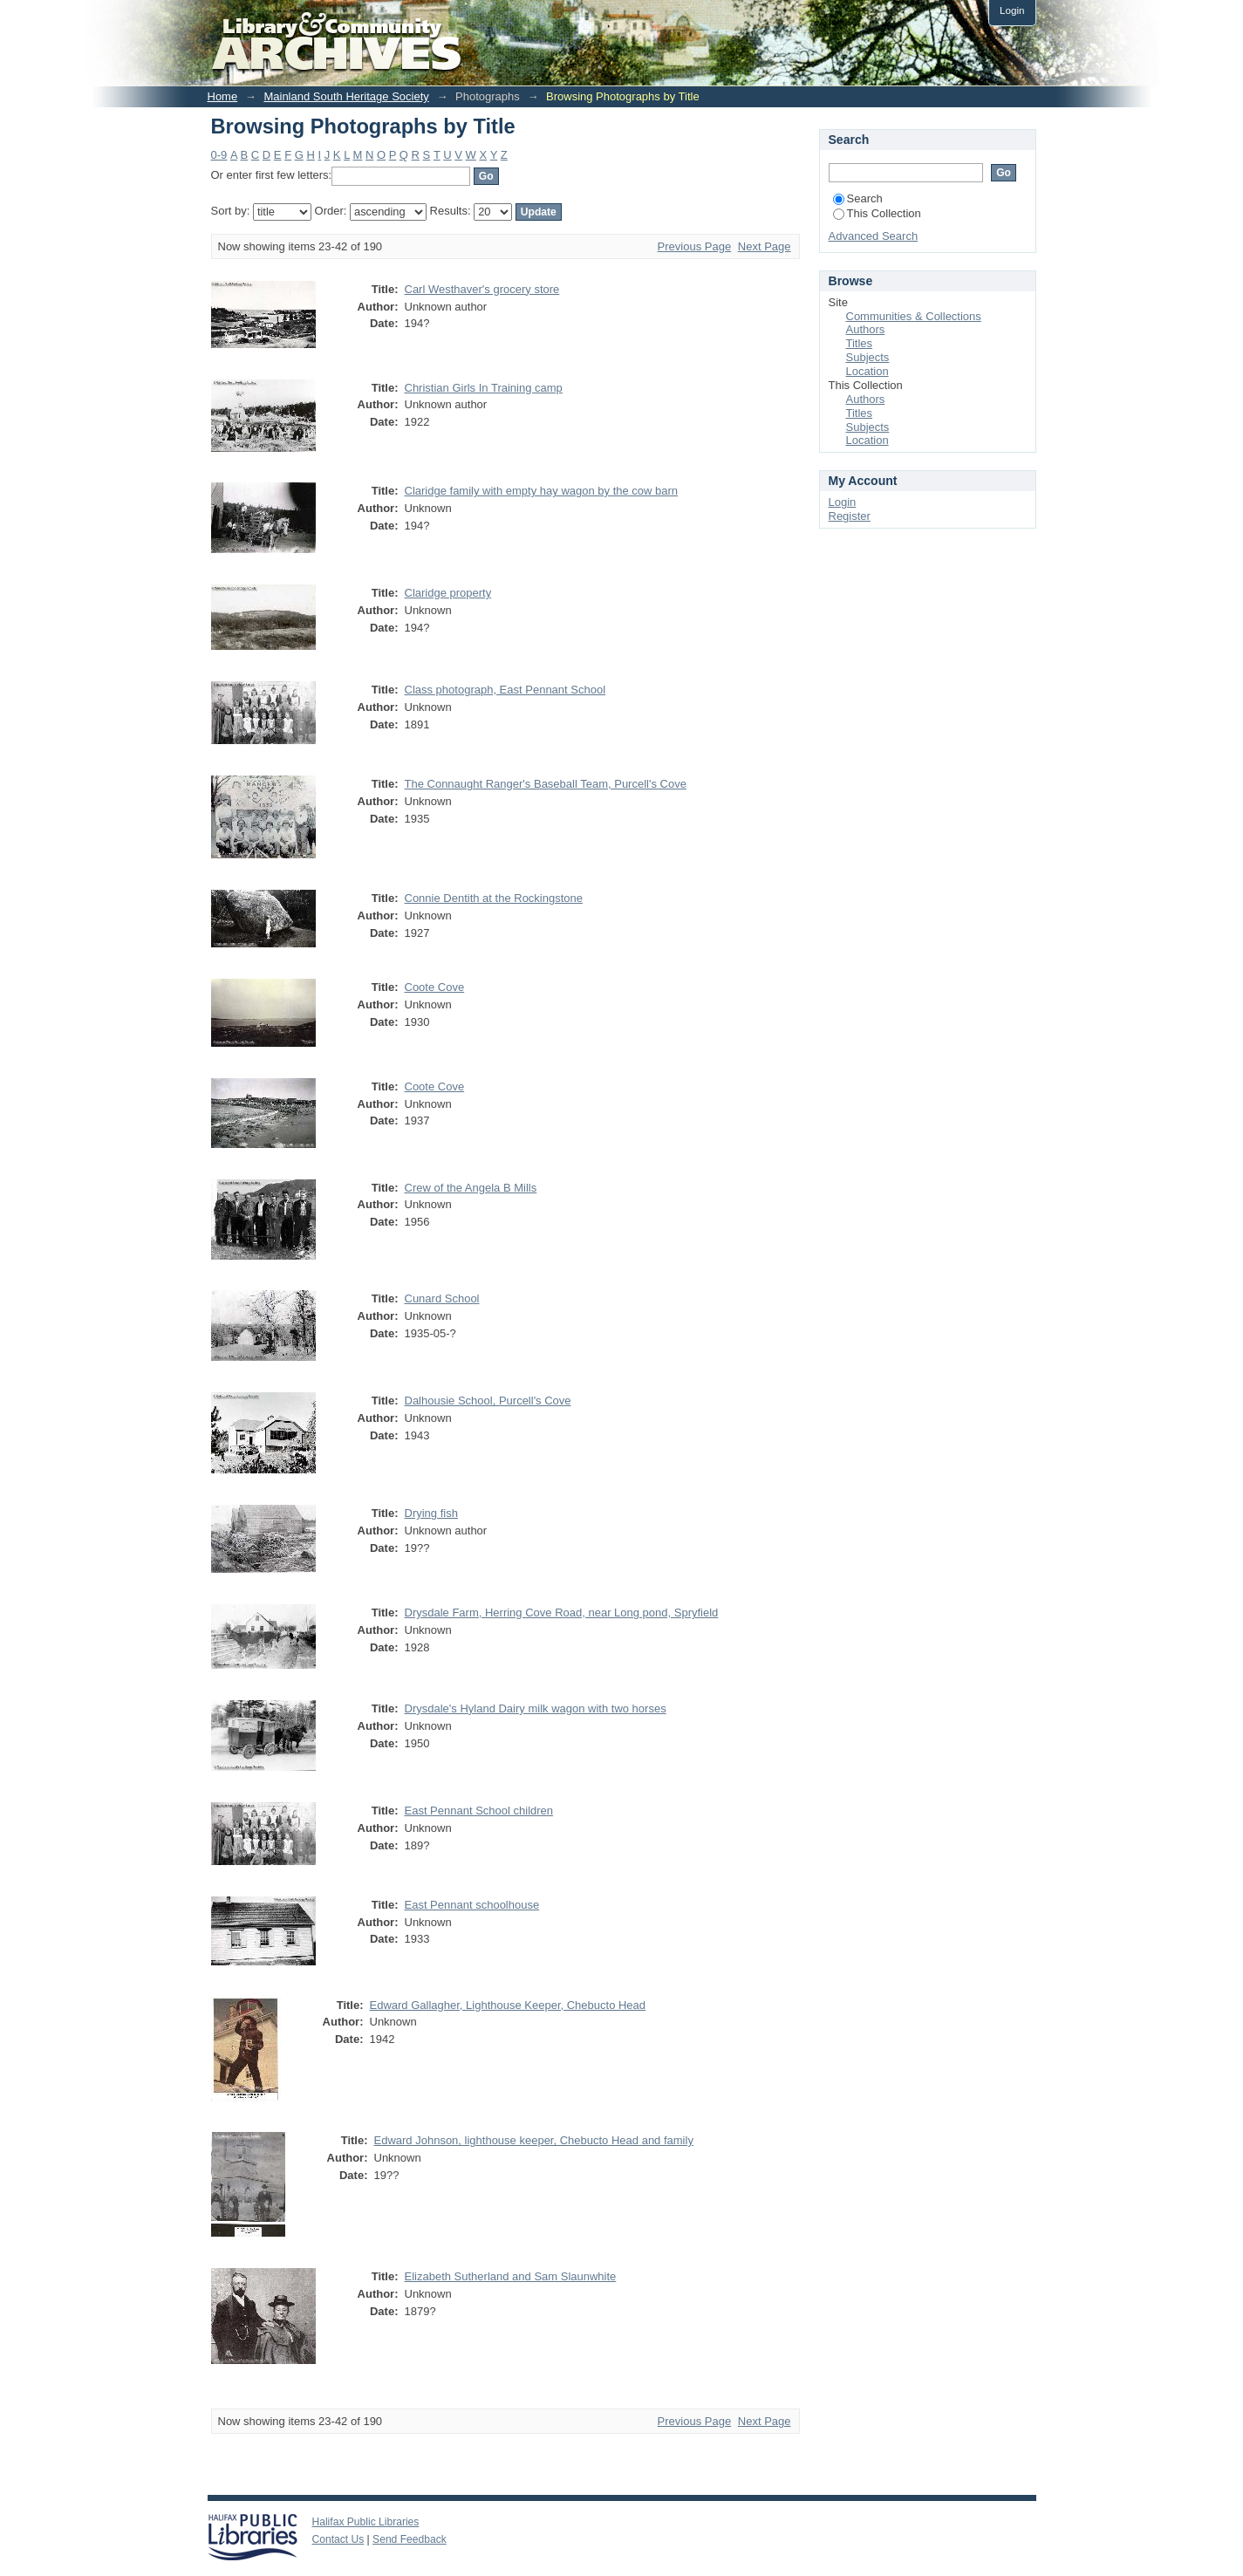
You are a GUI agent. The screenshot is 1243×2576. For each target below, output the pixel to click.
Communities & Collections (913, 316)
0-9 (219, 154)
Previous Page (695, 246)
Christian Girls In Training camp (484, 387)
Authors (865, 329)
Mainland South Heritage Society (345, 96)
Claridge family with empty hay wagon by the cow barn (542, 490)
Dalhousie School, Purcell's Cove (488, 1400)
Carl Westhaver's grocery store (482, 289)
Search (858, 198)
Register (850, 516)
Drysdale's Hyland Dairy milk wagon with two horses (535, 1708)
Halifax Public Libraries (366, 2522)
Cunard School (442, 1298)
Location (867, 371)
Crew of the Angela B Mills (471, 1187)
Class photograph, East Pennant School (505, 689)
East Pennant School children (479, 1810)
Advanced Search (874, 236)
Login (1012, 10)
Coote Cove (435, 987)
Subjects (868, 357)
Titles (859, 343)
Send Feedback (409, 2539)
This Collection (877, 213)
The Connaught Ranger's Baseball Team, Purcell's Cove (545, 783)
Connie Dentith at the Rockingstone (494, 898)
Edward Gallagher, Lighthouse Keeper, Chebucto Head (508, 2005)
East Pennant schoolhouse (472, 1904)
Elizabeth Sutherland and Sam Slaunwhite (511, 2276)
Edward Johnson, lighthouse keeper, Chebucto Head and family (533, 2140)
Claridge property (448, 592)
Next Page (764, 246)
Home (223, 96)
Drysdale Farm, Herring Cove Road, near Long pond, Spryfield (562, 1612)
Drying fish (431, 1513)
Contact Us (338, 2539)
